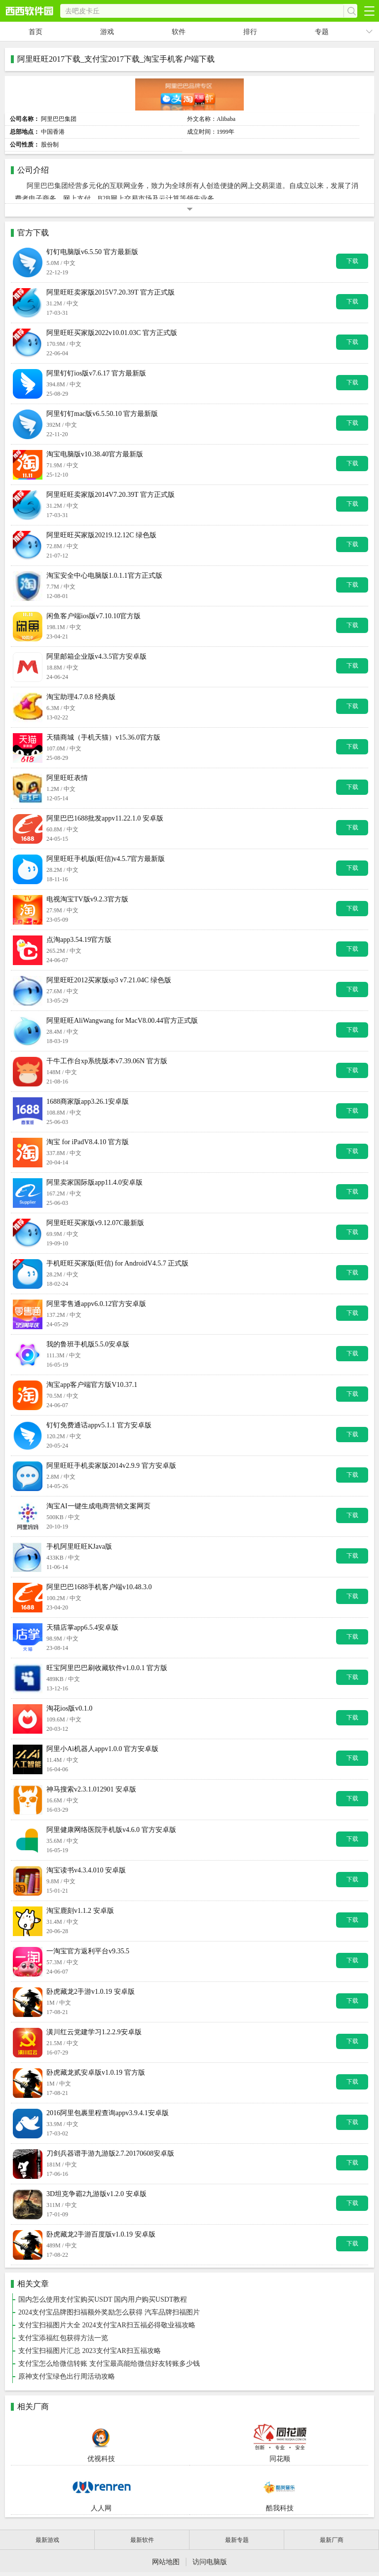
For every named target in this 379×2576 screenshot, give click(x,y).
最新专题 (237, 2540)
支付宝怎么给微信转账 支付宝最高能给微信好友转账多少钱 (109, 2363)
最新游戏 (47, 2540)
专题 (322, 32)
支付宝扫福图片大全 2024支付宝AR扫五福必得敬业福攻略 (106, 2325)
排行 (250, 32)
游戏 (107, 32)
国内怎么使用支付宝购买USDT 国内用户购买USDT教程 (102, 2299)
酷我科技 (280, 2491)
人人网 (101, 2491)
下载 (352, 261)
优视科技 (101, 2442)
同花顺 (279, 2442)
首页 (35, 32)
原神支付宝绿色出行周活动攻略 (66, 2376)
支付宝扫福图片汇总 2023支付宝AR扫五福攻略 (89, 2350)
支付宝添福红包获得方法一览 (63, 2338)
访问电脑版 (209, 2562)
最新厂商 (331, 2540)
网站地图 (166, 2562)
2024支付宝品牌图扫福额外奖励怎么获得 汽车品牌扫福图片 (109, 2312)
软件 (179, 32)
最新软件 (142, 2540)
